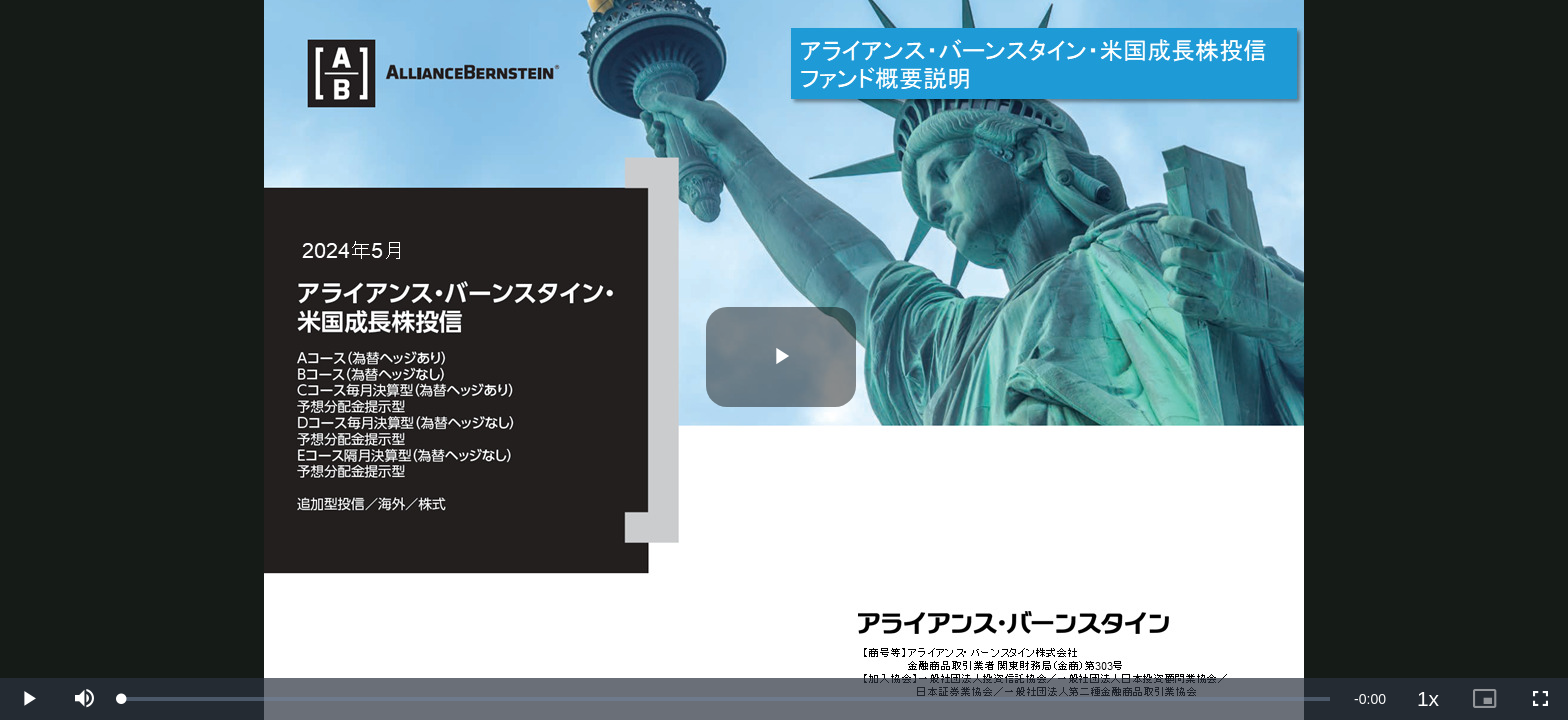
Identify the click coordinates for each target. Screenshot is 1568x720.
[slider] (726, 699)
